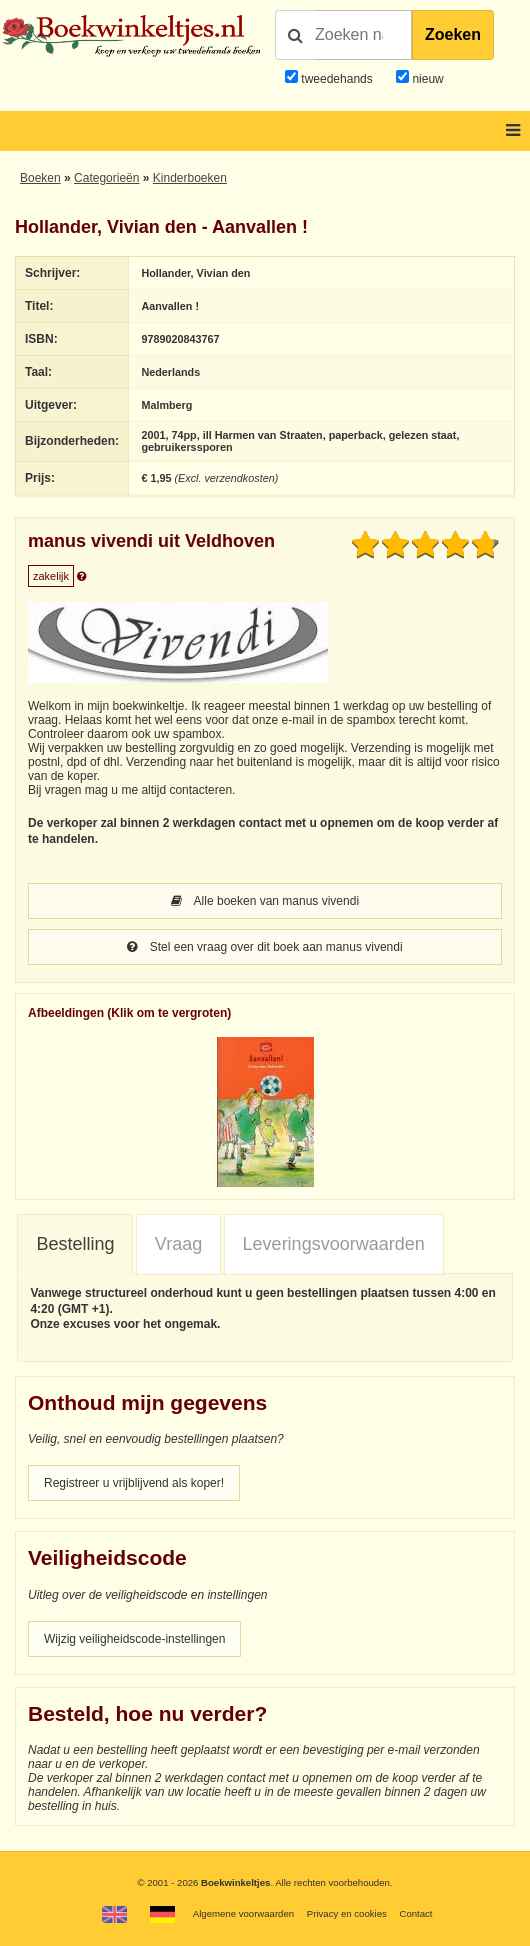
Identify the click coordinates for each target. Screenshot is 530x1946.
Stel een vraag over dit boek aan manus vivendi (264, 947)
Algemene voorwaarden (243, 1913)
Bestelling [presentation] (75, 1244)
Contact (415, 1913)
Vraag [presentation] (178, 1244)
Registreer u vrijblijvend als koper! (134, 1483)
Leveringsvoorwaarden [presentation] (334, 1244)
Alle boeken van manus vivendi (265, 901)
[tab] (75, 1245)
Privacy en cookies (347, 1913)
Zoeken (453, 34)
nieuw (426, 79)
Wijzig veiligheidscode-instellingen (134, 1639)
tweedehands (336, 79)
